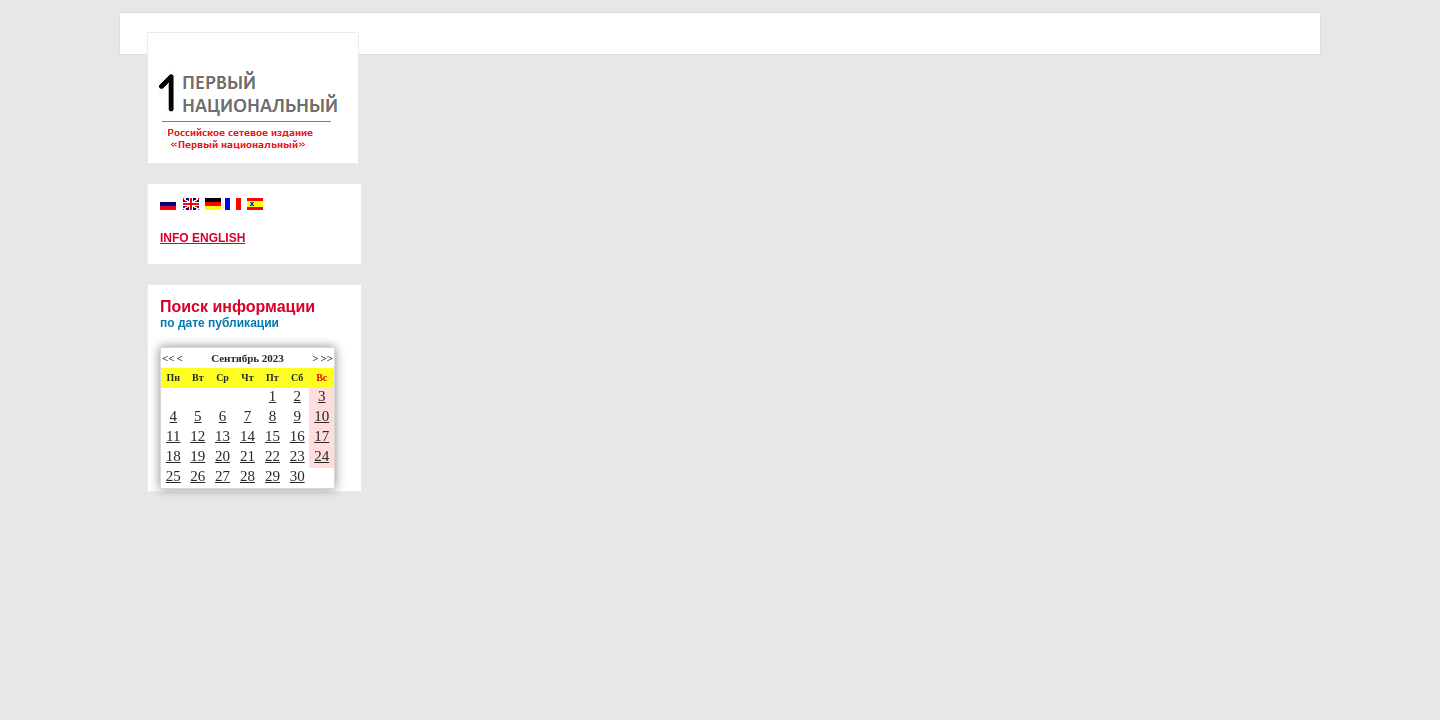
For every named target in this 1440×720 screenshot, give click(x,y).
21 (247, 456)
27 (222, 476)
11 (173, 436)
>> (326, 358)
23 (297, 456)
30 (297, 476)
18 (173, 456)
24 (321, 456)
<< (168, 358)
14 (247, 436)
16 (297, 436)
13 (222, 436)
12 (197, 436)
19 (197, 456)
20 (222, 456)
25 (173, 476)
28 (247, 476)
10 (321, 416)
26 (197, 476)
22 (272, 456)
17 (321, 436)
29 (272, 476)
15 (272, 436)
